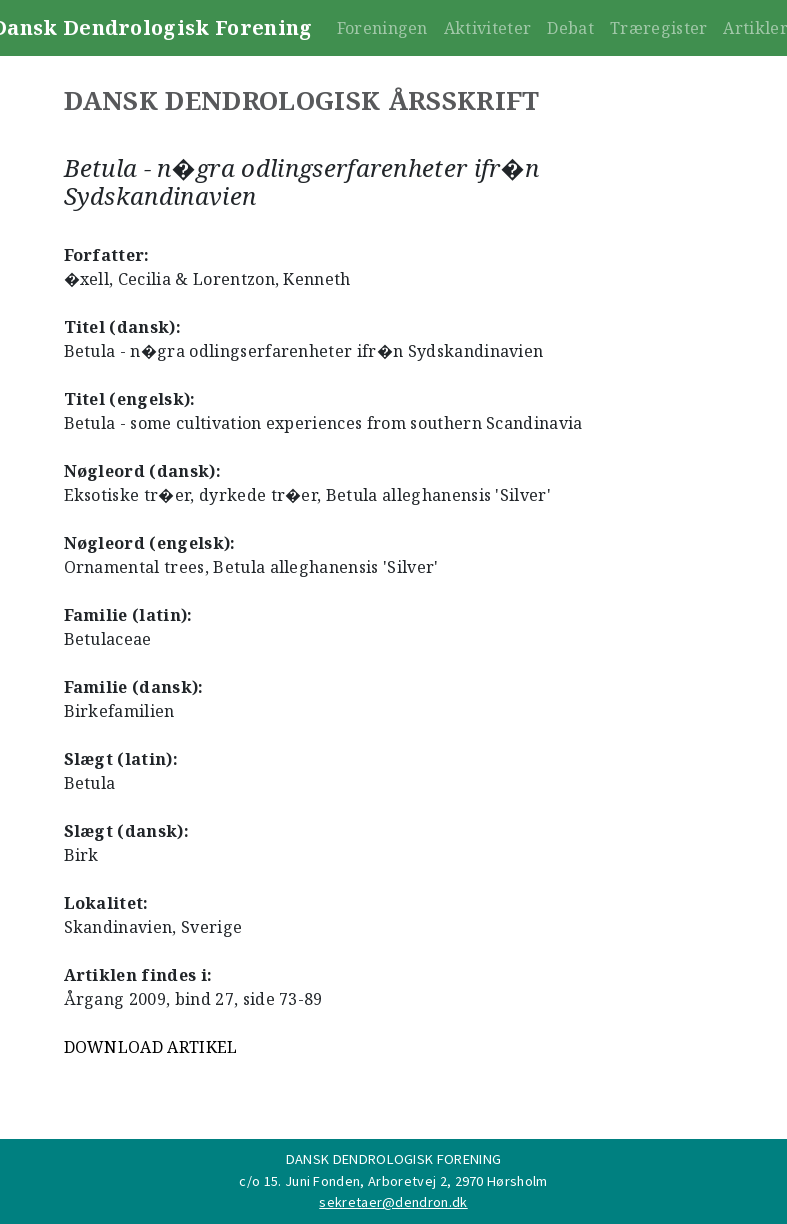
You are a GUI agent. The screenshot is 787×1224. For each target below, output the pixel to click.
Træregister (659, 28)
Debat (570, 28)
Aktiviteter (488, 28)
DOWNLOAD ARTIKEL (151, 1047)
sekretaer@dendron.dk (393, 1202)
